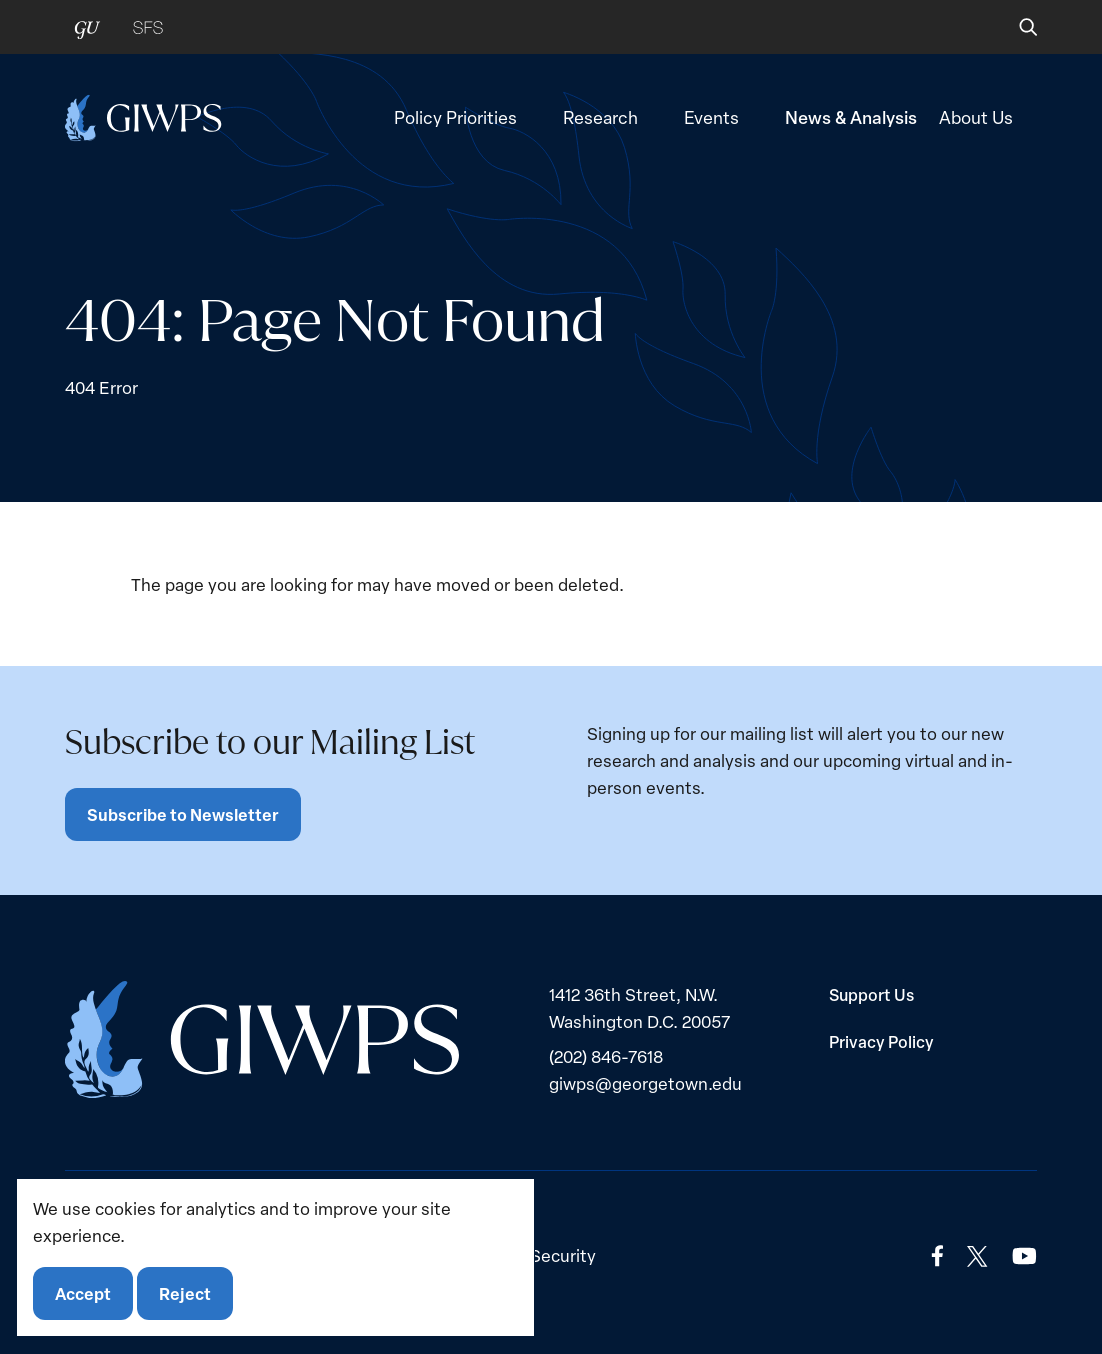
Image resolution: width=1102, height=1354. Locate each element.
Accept (83, 1293)
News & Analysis (851, 117)
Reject (185, 1293)
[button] (1014, 27)
